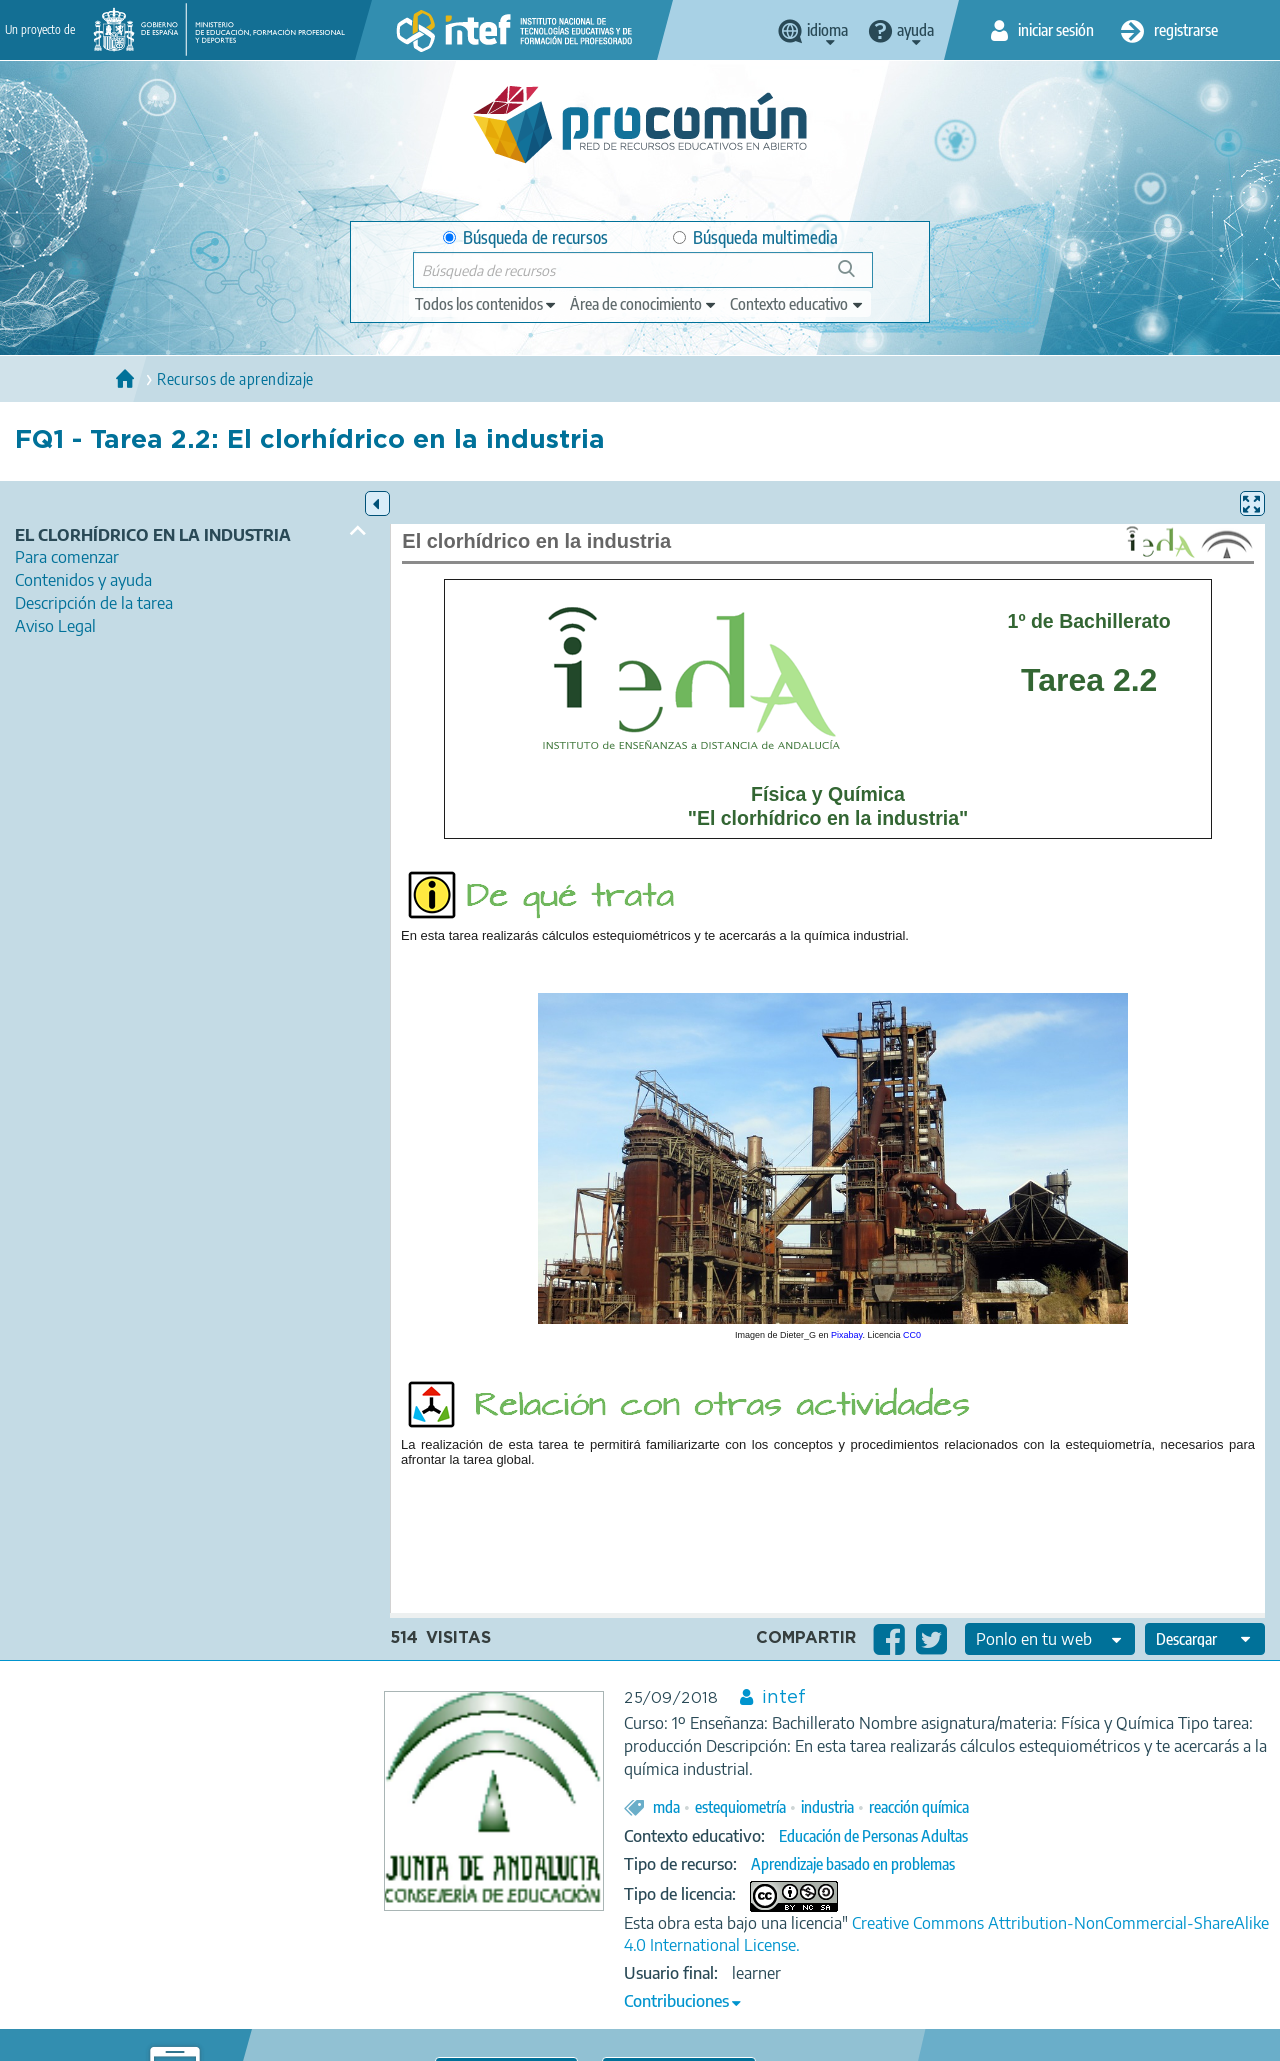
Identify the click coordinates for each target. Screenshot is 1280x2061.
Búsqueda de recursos (525, 237)
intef (784, 1698)
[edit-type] (486, 304)
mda (666, 1807)
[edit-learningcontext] (797, 304)
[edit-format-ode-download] (1205, 1639)
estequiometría (740, 1807)
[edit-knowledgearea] (644, 304)
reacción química (919, 1807)
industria (827, 1807)
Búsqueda (857, 276)
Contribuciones (676, 2001)
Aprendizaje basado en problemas (853, 1864)
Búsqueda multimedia (755, 237)
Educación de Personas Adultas (873, 1836)
